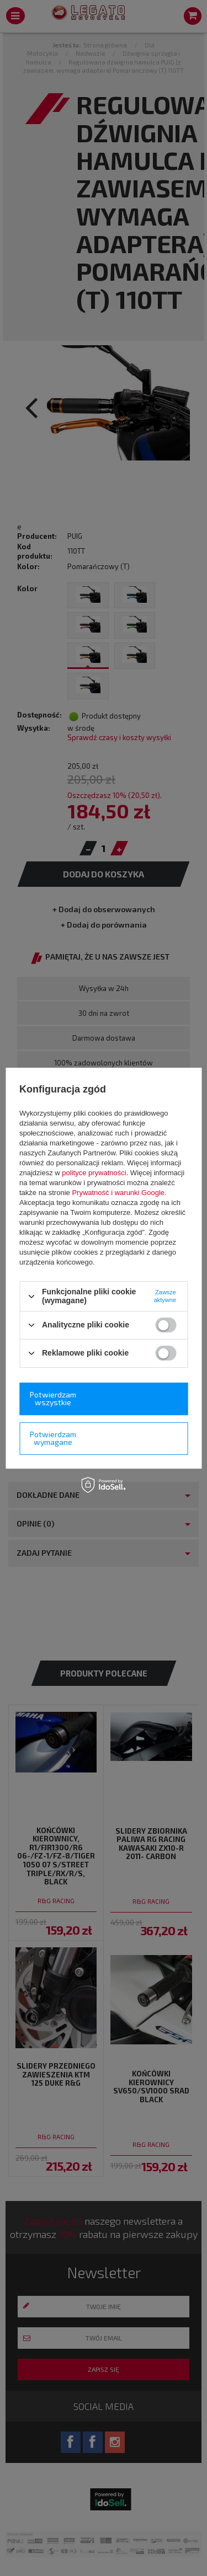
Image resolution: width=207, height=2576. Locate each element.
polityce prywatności (94, 1173)
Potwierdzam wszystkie (53, 1398)
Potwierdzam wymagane (53, 1438)
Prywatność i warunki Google (118, 1192)
